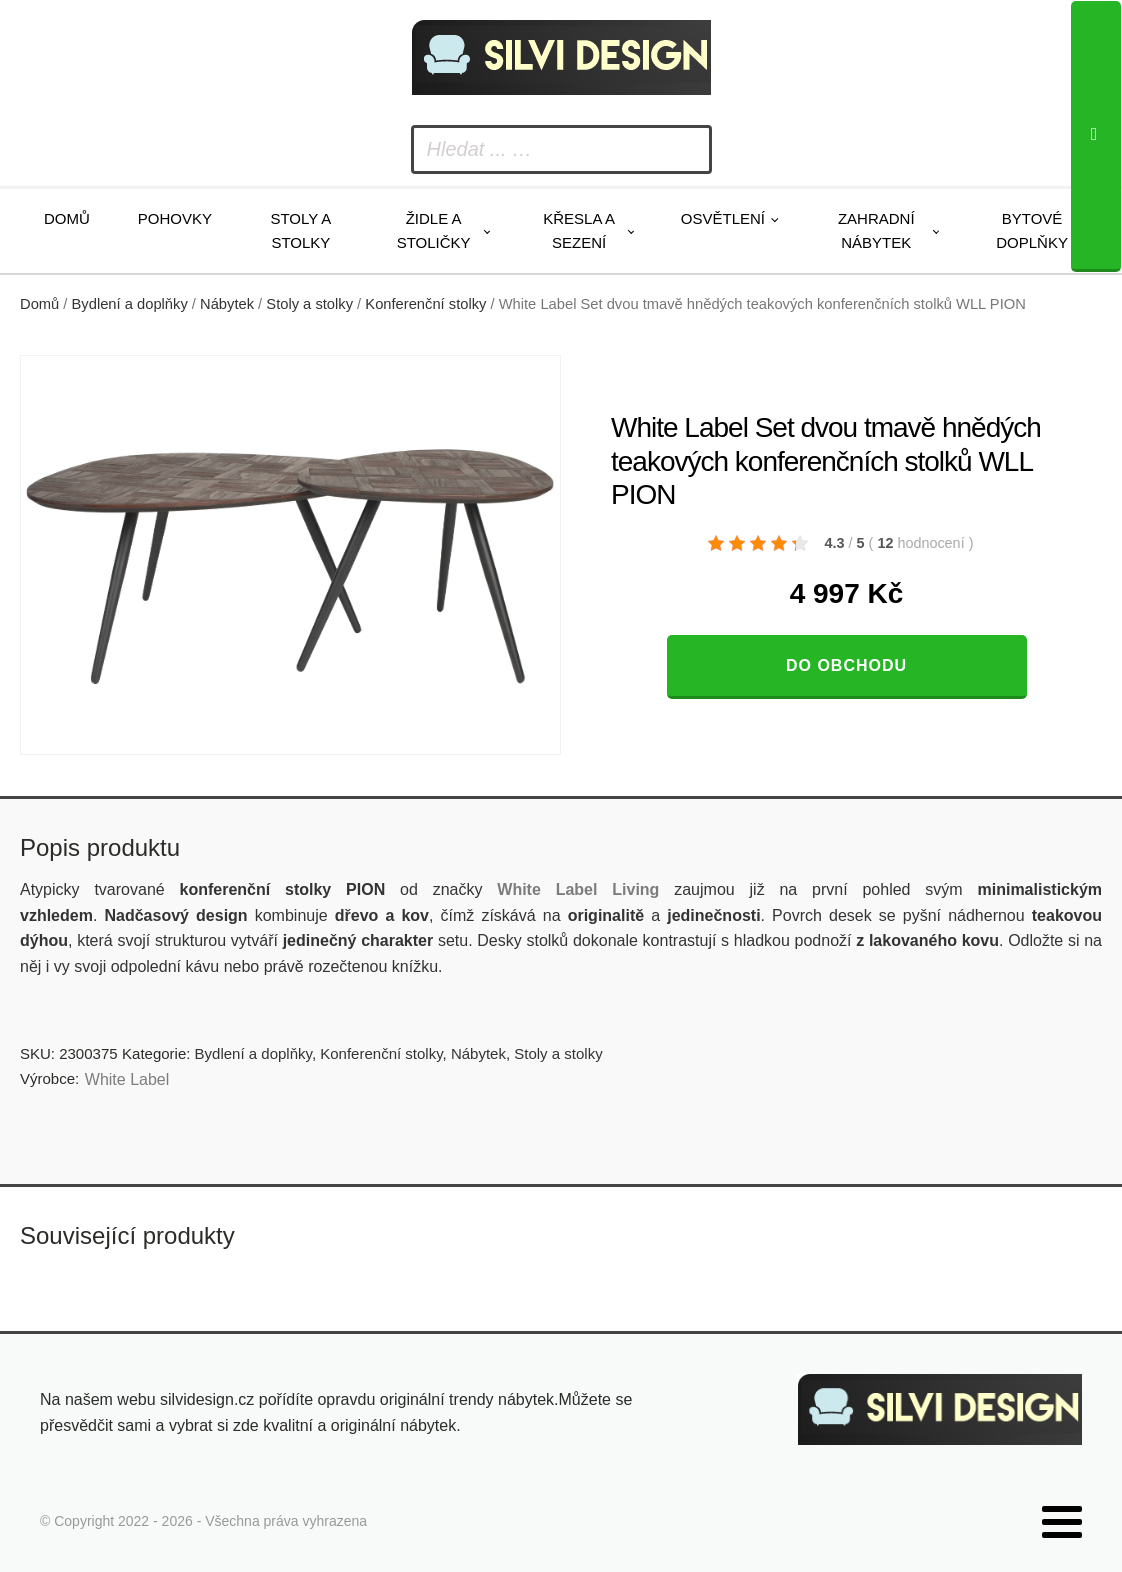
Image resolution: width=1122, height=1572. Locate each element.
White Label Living (578, 889)
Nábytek (227, 304)
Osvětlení (723, 218)
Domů (67, 218)
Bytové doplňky (1032, 230)
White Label (127, 1079)
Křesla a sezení (579, 230)
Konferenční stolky (425, 304)
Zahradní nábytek (876, 230)
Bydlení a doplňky (130, 304)
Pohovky (175, 218)
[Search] (1096, 136)
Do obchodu (846, 665)
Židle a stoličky (434, 230)
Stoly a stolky (300, 230)
